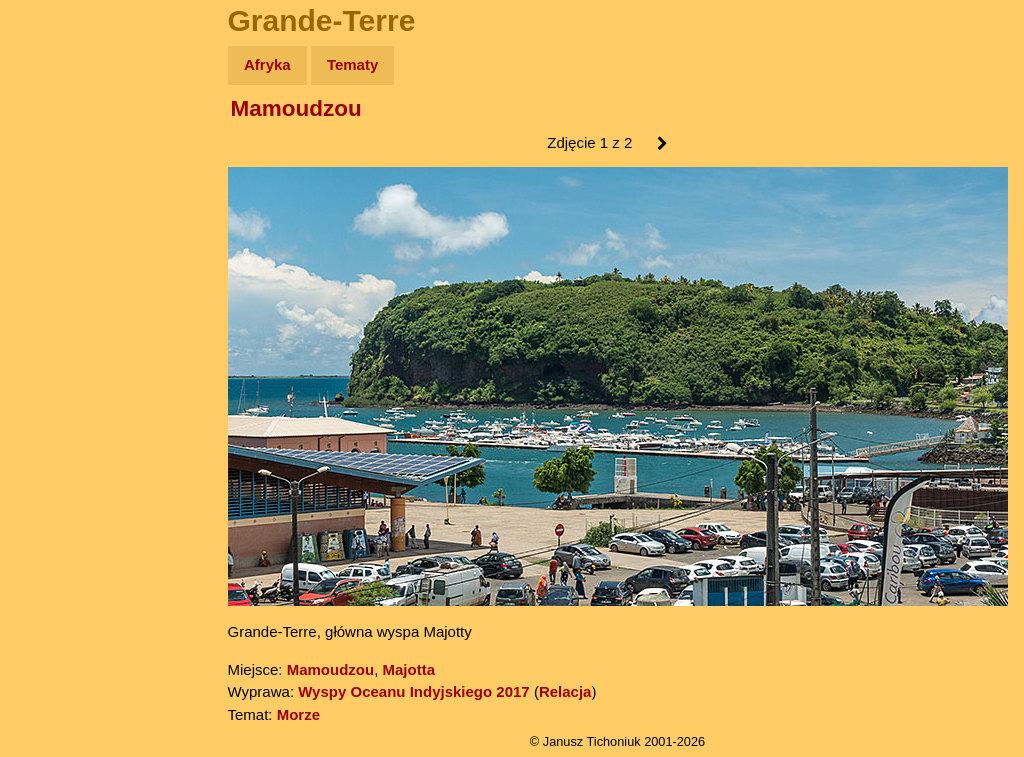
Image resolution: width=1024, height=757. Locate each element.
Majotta (409, 669)
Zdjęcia (59, 181)
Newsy (57, 219)
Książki (59, 258)
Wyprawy (66, 142)
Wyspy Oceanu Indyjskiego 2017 (414, 691)
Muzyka (60, 296)
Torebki (60, 412)
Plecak (57, 335)
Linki (51, 373)
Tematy (352, 64)
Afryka (267, 64)
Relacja (565, 691)
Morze (298, 714)
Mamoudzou (296, 108)
